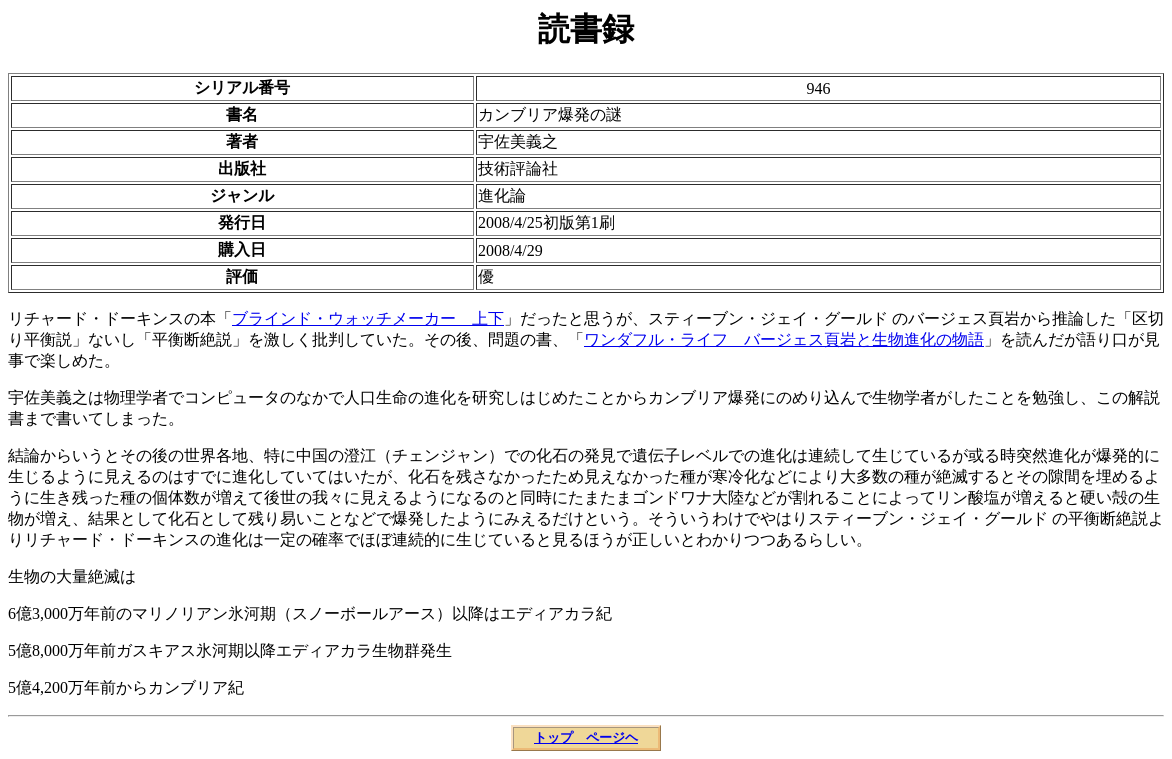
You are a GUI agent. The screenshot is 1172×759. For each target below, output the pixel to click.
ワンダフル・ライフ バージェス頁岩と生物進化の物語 (784, 339)
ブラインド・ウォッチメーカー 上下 (368, 318)
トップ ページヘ (586, 737)
